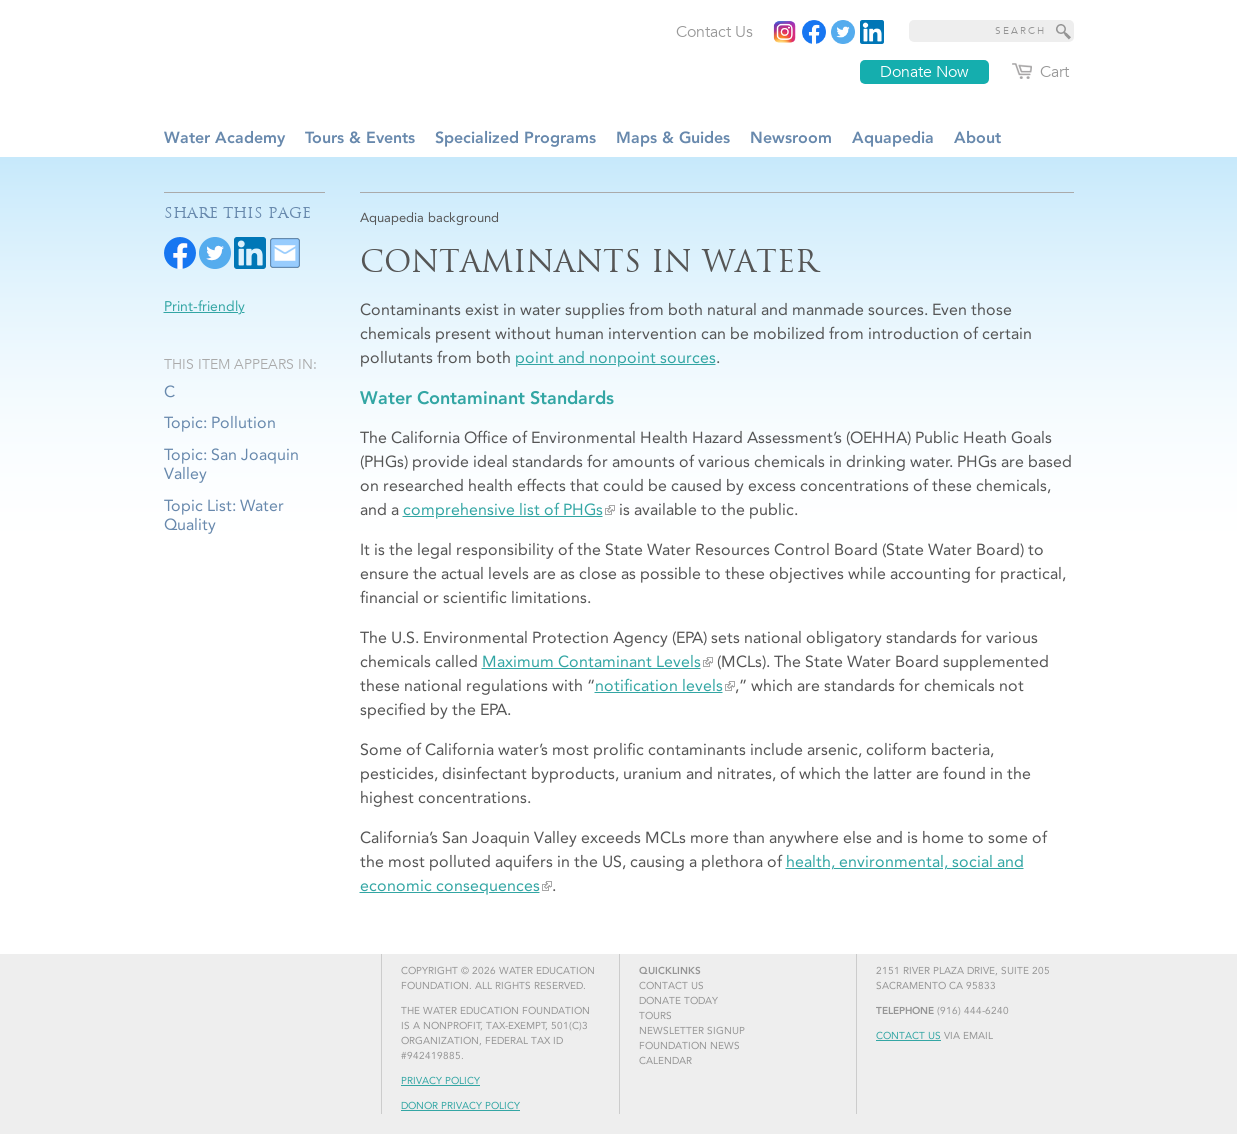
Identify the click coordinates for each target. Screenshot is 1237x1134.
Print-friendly (204, 306)
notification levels (659, 685)
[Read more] (872, 32)
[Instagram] (785, 32)
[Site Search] (1064, 31)
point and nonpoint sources (615, 357)
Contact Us (908, 1036)
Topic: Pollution (220, 422)
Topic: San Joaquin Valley (231, 464)
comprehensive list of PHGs (503, 509)
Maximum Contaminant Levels (591, 661)
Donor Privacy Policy (460, 1106)
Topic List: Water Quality (224, 515)
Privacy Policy (440, 1081)
